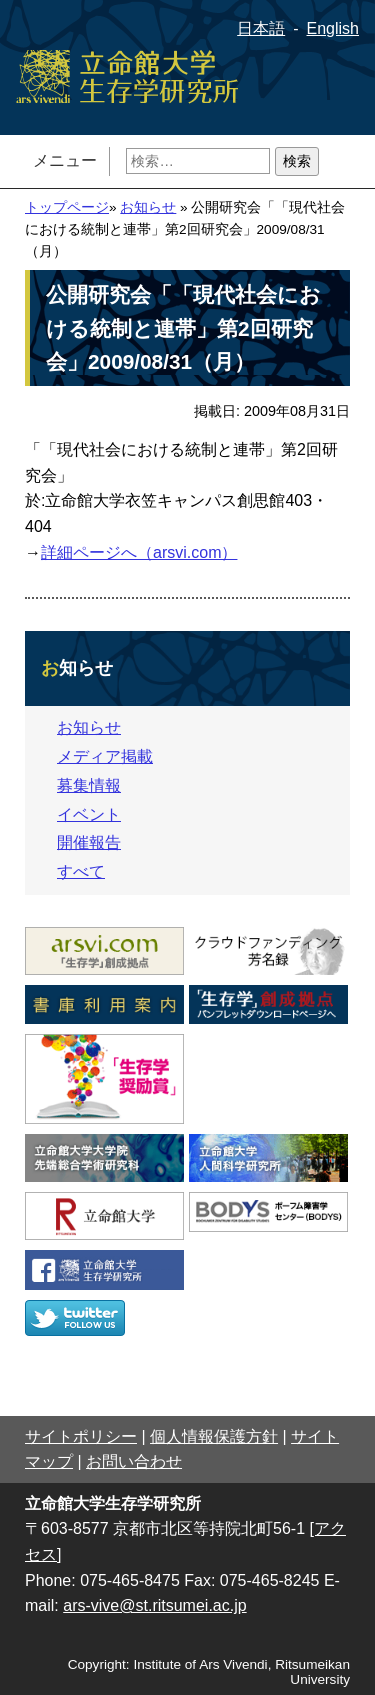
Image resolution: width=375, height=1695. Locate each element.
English (333, 28)
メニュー (65, 160)
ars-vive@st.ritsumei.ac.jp (154, 1605)
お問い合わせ (134, 1461)
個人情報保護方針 (214, 1436)
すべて (81, 871)
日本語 (261, 28)
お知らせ (148, 207)
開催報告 (89, 842)
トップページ (67, 207)
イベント (89, 814)
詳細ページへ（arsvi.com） (139, 552)
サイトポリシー (81, 1436)
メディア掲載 (105, 756)
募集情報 (89, 785)
